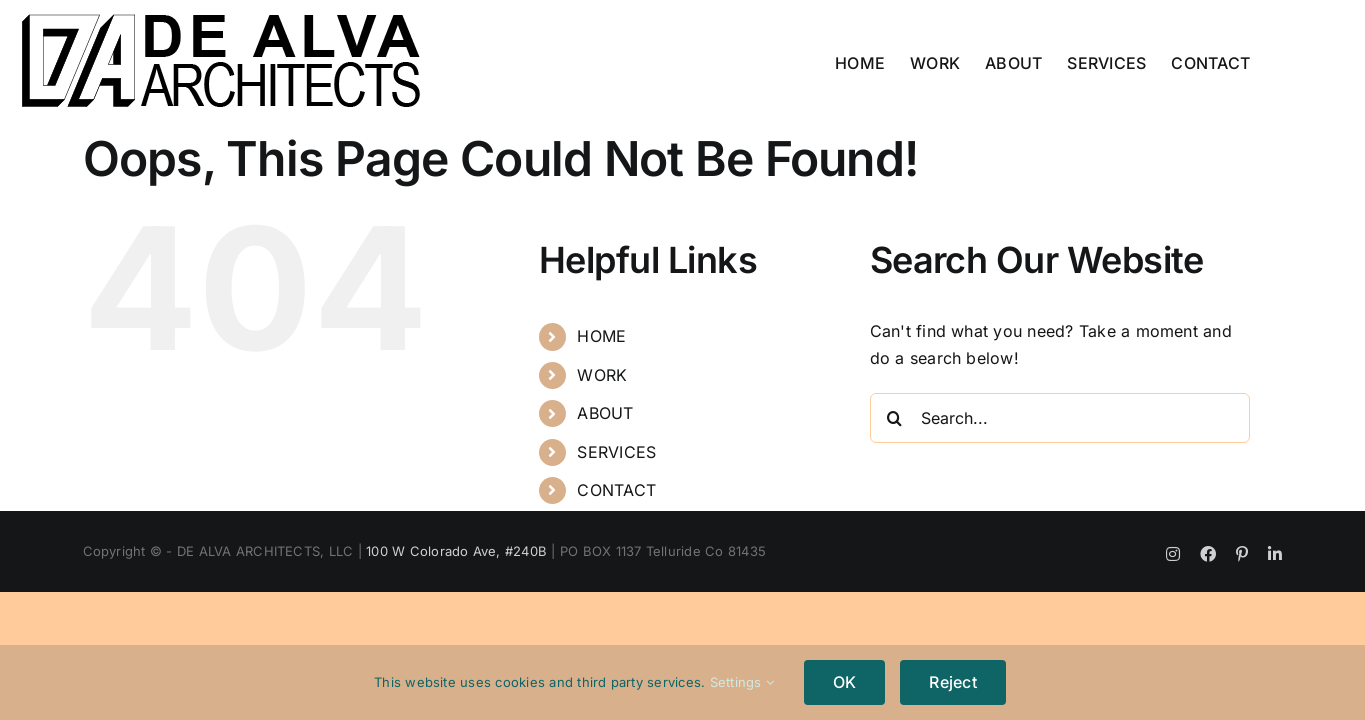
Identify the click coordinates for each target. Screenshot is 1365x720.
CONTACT (616, 490)
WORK (602, 375)
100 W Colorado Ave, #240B (456, 551)
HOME (601, 336)
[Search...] (1060, 418)
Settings (742, 682)
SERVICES (616, 452)
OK (844, 682)
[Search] (895, 418)
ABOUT (605, 413)
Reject (952, 682)
